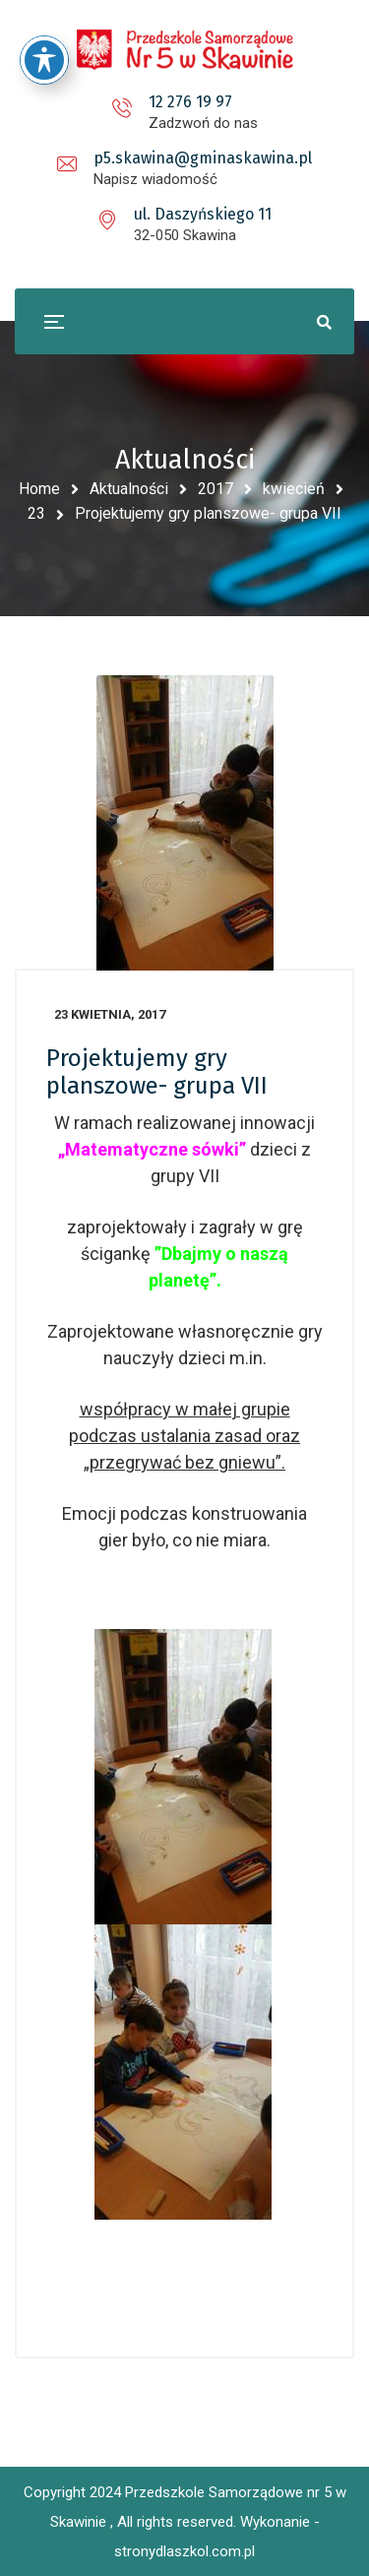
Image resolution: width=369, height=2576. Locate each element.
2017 (215, 488)
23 (36, 513)
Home (39, 488)
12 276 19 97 (190, 102)
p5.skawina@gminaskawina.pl (202, 158)
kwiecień (294, 488)
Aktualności (129, 488)
